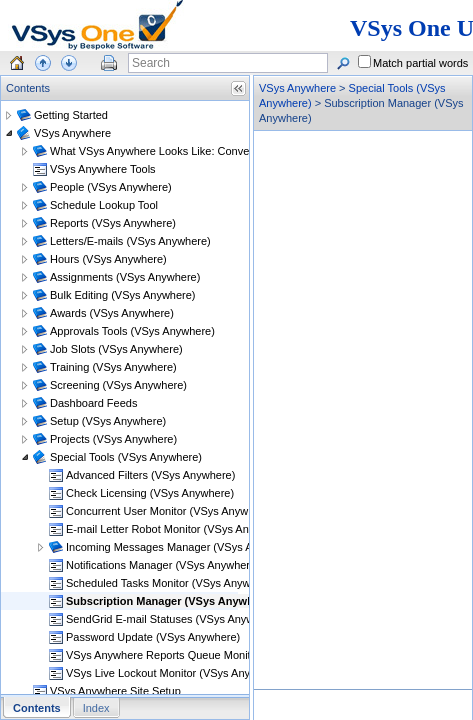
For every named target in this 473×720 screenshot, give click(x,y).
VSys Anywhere (297, 88)
